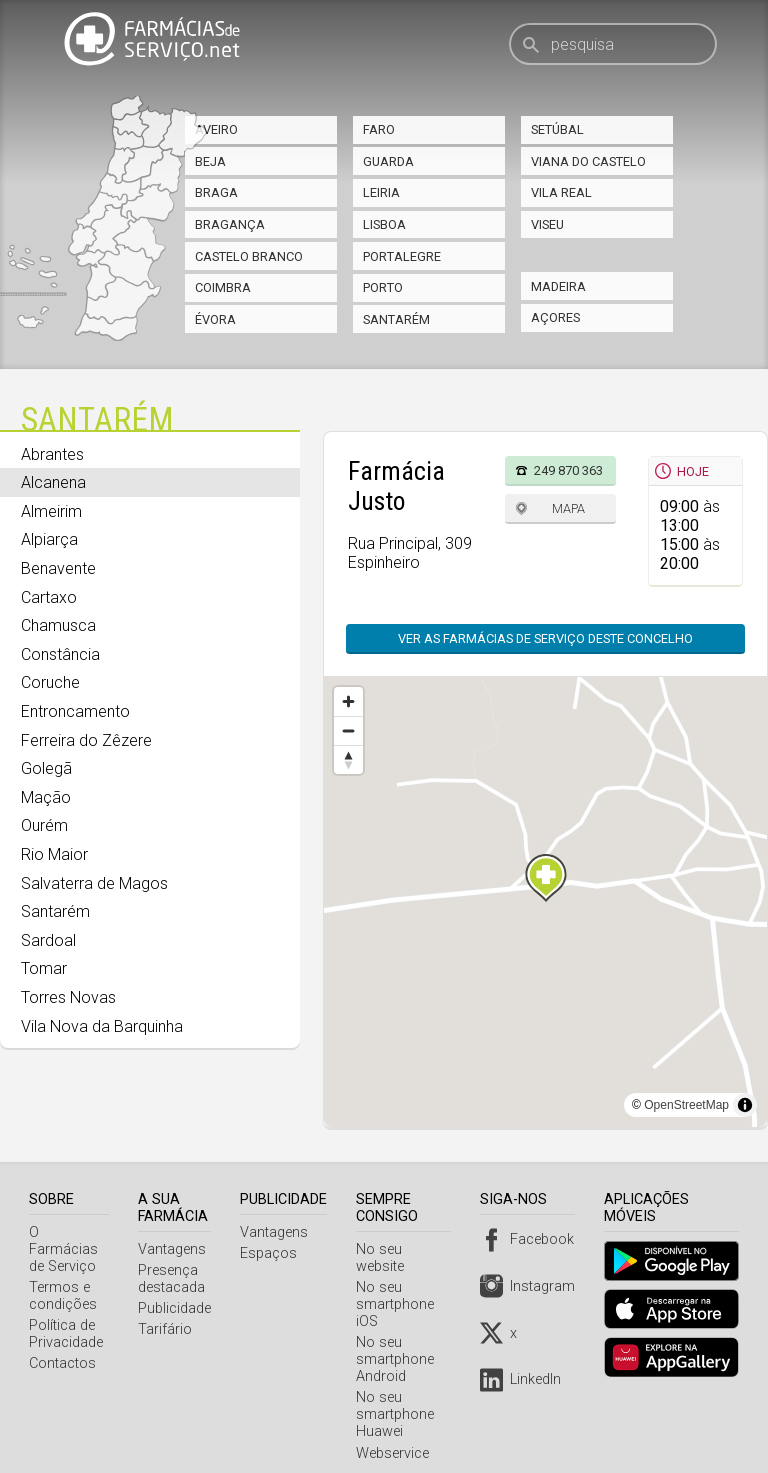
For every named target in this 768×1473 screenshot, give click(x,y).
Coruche (50, 682)
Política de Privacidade (66, 1317)
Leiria (381, 192)
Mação (46, 797)
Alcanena (53, 482)
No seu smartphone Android (399, 1342)
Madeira (558, 286)
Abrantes (52, 454)
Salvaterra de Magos (94, 883)
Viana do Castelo (588, 161)
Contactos (62, 1346)
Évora (215, 319)
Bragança (230, 224)
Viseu (547, 224)
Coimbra (223, 287)
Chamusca (58, 625)
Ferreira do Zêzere (86, 740)
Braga (216, 192)
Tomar (44, 968)
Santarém (396, 319)
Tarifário (169, 1329)
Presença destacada (175, 1278)
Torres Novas (68, 997)
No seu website (409, 1248)
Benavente (58, 568)
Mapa (568, 508)
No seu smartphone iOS (399, 1286)
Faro (379, 129)
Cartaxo (49, 597)
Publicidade (178, 1308)
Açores (555, 317)
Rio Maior (54, 854)
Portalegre (402, 256)
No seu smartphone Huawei (399, 1397)
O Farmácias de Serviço (70, 1240)
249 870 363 (568, 470)
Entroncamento (75, 711)
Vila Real (561, 192)
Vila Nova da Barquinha (102, 1026)
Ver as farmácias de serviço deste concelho (545, 638)
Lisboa (384, 224)
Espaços (272, 1252)
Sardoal (48, 940)
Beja (210, 161)
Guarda (388, 161)
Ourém (44, 825)
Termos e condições (63, 1278)
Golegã (46, 768)
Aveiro (216, 129)
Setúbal (557, 129)
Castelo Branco (249, 256)
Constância (60, 654)
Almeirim (51, 511)
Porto (383, 287)
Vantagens (176, 1248)
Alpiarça (49, 539)
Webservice (396, 1435)
